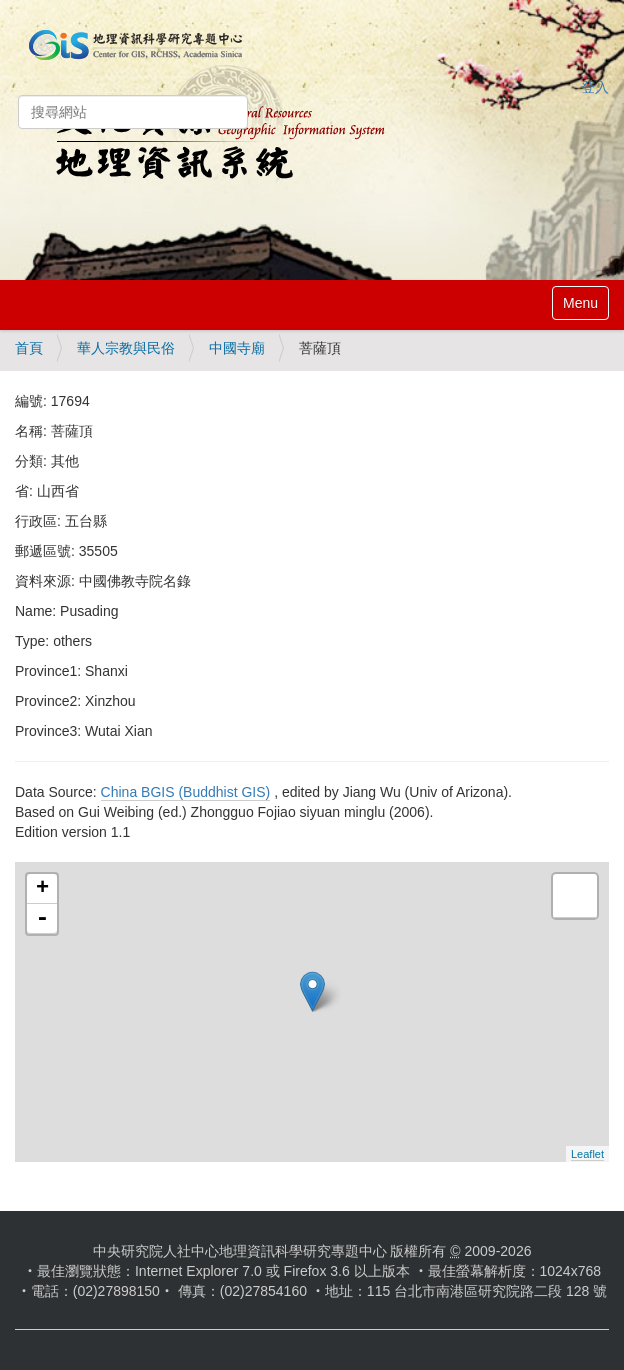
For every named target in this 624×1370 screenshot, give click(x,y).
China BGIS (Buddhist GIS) (186, 792)
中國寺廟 (237, 348)
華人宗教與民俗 (126, 348)
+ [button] (42, 889)
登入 (595, 87)
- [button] (42, 919)
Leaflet (587, 1154)
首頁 (29, 348)
